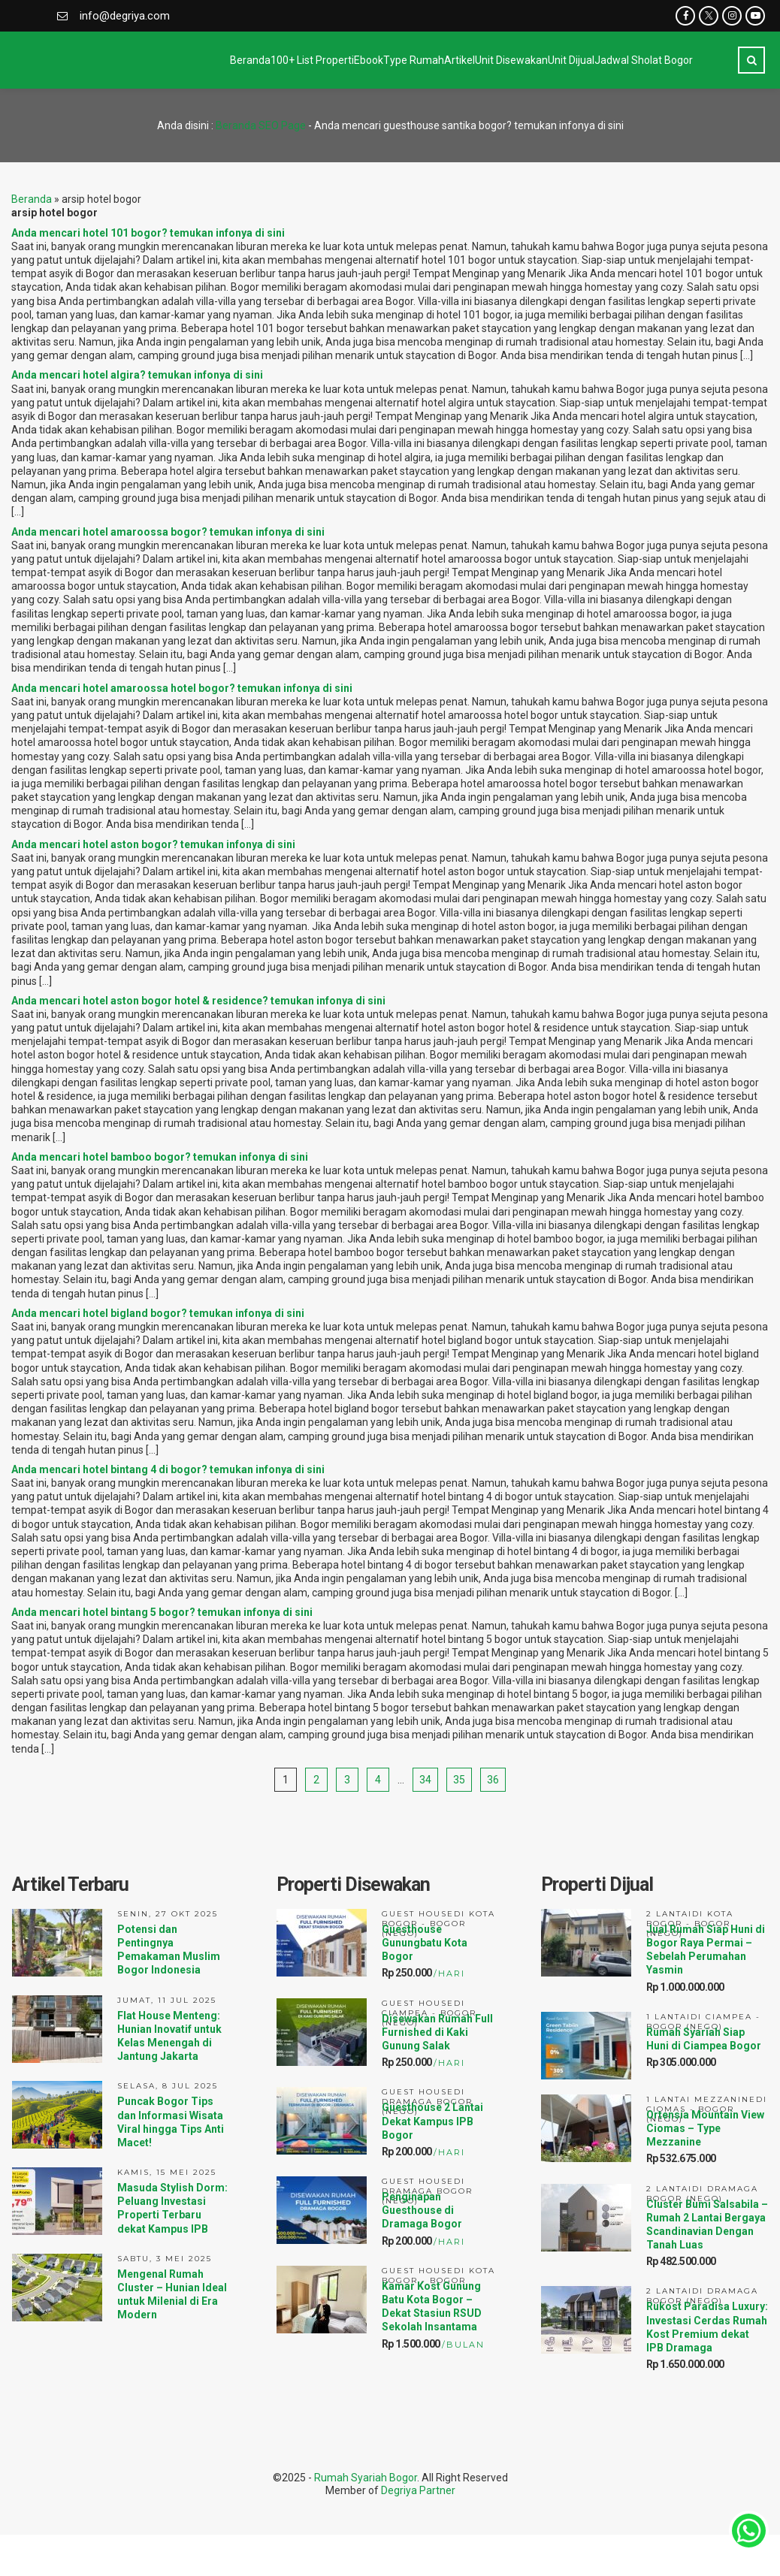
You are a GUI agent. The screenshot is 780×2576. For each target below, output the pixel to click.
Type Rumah (304, 60)
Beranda (50, 60)
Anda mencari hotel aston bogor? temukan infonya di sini (153, 844)
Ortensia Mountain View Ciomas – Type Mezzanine (705, 2128)
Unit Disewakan (461, 60)
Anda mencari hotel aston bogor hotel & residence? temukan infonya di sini (198, 1001)
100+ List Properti (142, 60)
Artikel (379, 60)
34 (425, 1780)
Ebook (228, 60)
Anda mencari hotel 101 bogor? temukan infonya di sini (148, 233)
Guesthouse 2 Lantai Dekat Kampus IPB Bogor (432, 2120)
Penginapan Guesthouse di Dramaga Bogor (422, 2210)
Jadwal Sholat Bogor (654, 60)
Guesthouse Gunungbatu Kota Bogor (424, 1942)
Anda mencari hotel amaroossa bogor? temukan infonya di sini (168, 532)
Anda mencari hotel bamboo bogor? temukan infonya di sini (159, 1157)
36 (493, 1780)
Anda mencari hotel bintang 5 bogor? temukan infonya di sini (162, 1612)
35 (459, 1780)
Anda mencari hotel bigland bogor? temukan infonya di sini (157, 1313)
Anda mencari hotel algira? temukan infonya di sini (137, 375)
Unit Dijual (551, 60)
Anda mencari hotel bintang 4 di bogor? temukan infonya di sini (168, 1469)
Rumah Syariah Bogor (365, 2478)
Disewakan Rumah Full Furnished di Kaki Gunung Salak (437, 2032)
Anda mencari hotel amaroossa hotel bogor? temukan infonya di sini (181, 688)
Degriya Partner (418, 2490)
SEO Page (282, 125)
